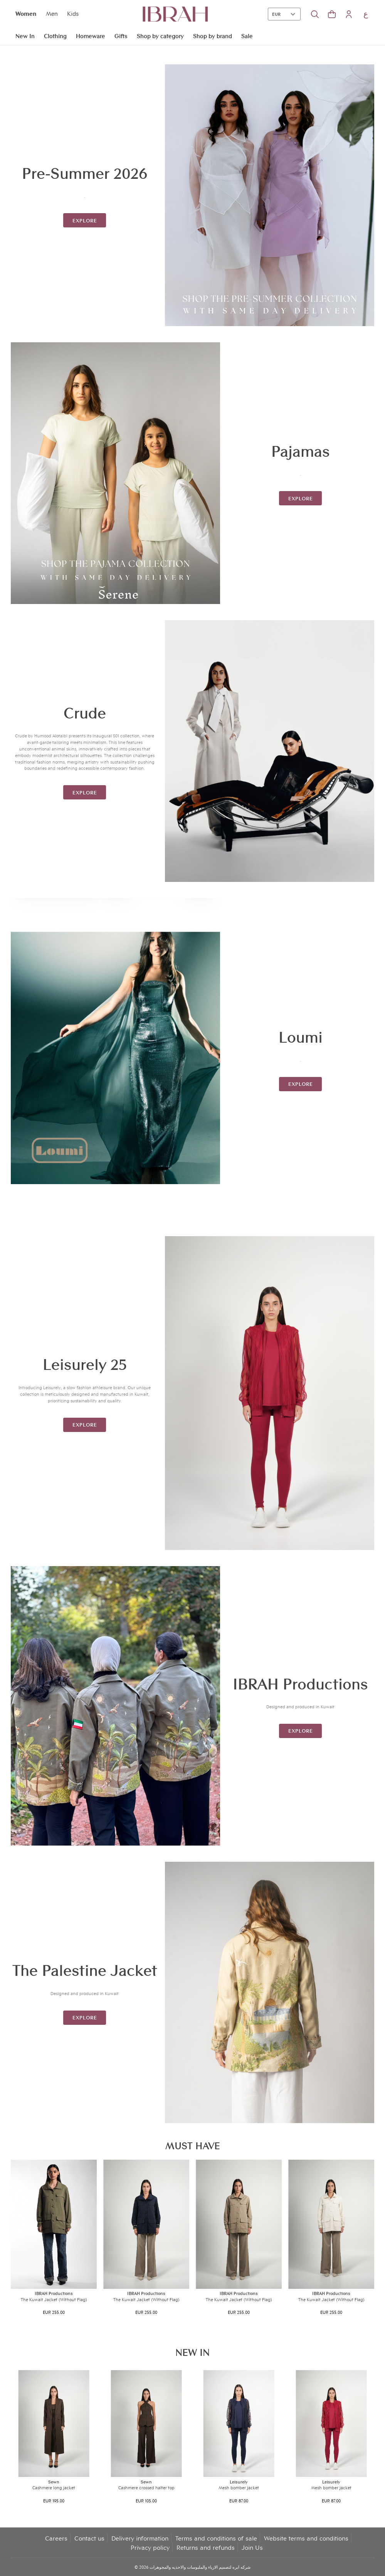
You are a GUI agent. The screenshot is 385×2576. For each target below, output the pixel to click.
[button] (331, 14)
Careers (56, 2538)
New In (25, 35)
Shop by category (160, 35)
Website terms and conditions (306, 2538)
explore (84, 220)
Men (52, 13)
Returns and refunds (206, 2547)
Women (26, 13)
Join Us (252, 2547)
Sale (247, 35)
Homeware (90, 35)
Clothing (55, 35)
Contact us (89, 2538)
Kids (73, 13)
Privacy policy (150, 2547)
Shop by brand (212, 35)
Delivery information (139, 2538)
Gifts (121, 35)
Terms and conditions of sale (216, 2538)
